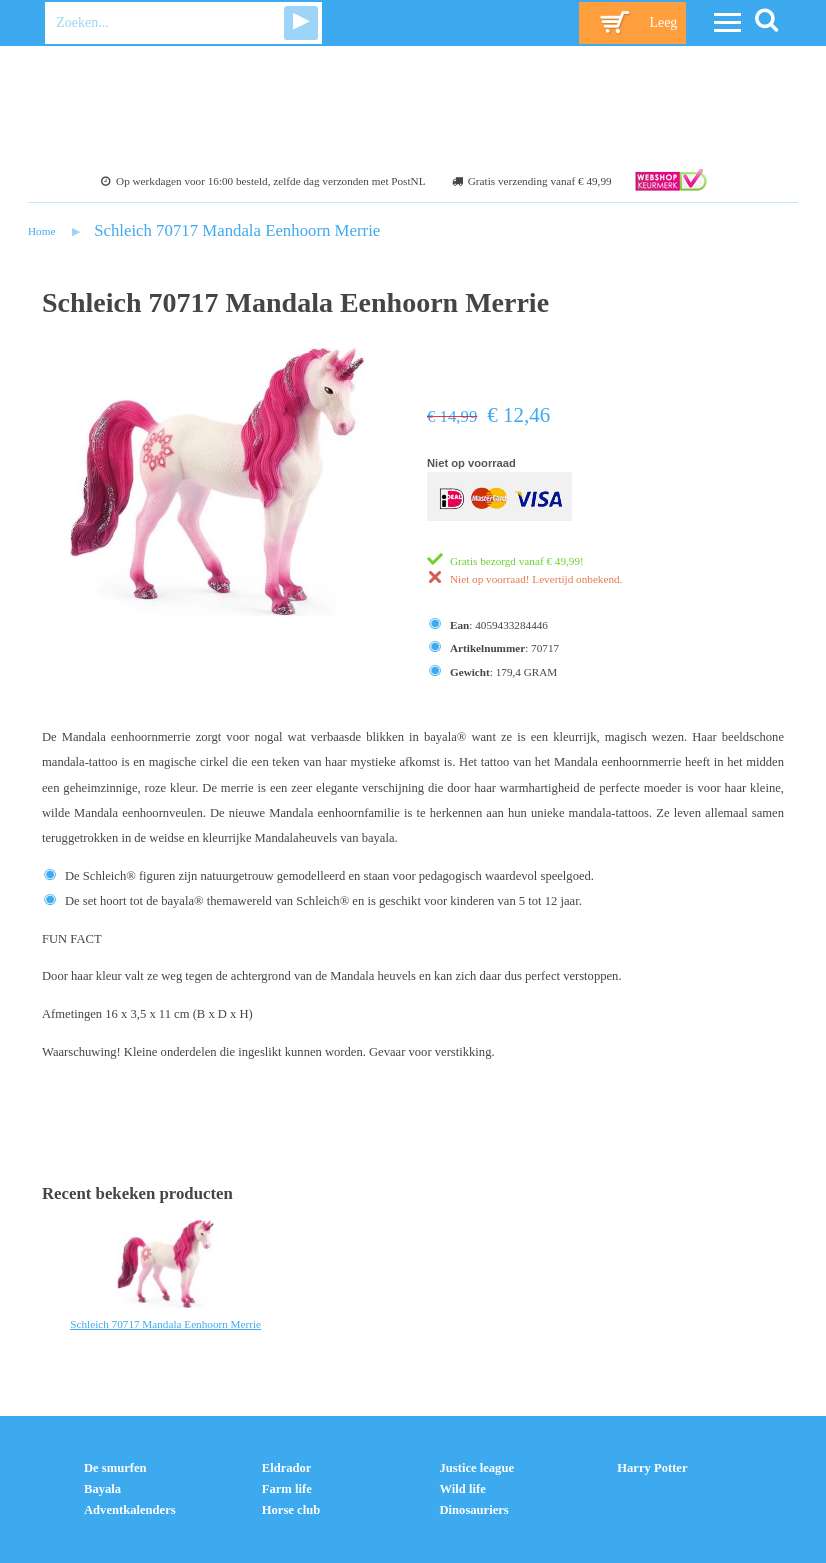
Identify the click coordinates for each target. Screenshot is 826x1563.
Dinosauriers (474, 1510)
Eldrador (287, 1468)
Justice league (477, 1468)
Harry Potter (652, 1468)
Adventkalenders (130, 1510)
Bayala (102, 1489)
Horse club (291, 1510)
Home (41, 231)
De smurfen (115, 1468)
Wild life (463, 1489)
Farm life (287, 1489)
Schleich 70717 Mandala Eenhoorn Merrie (237, 230)
